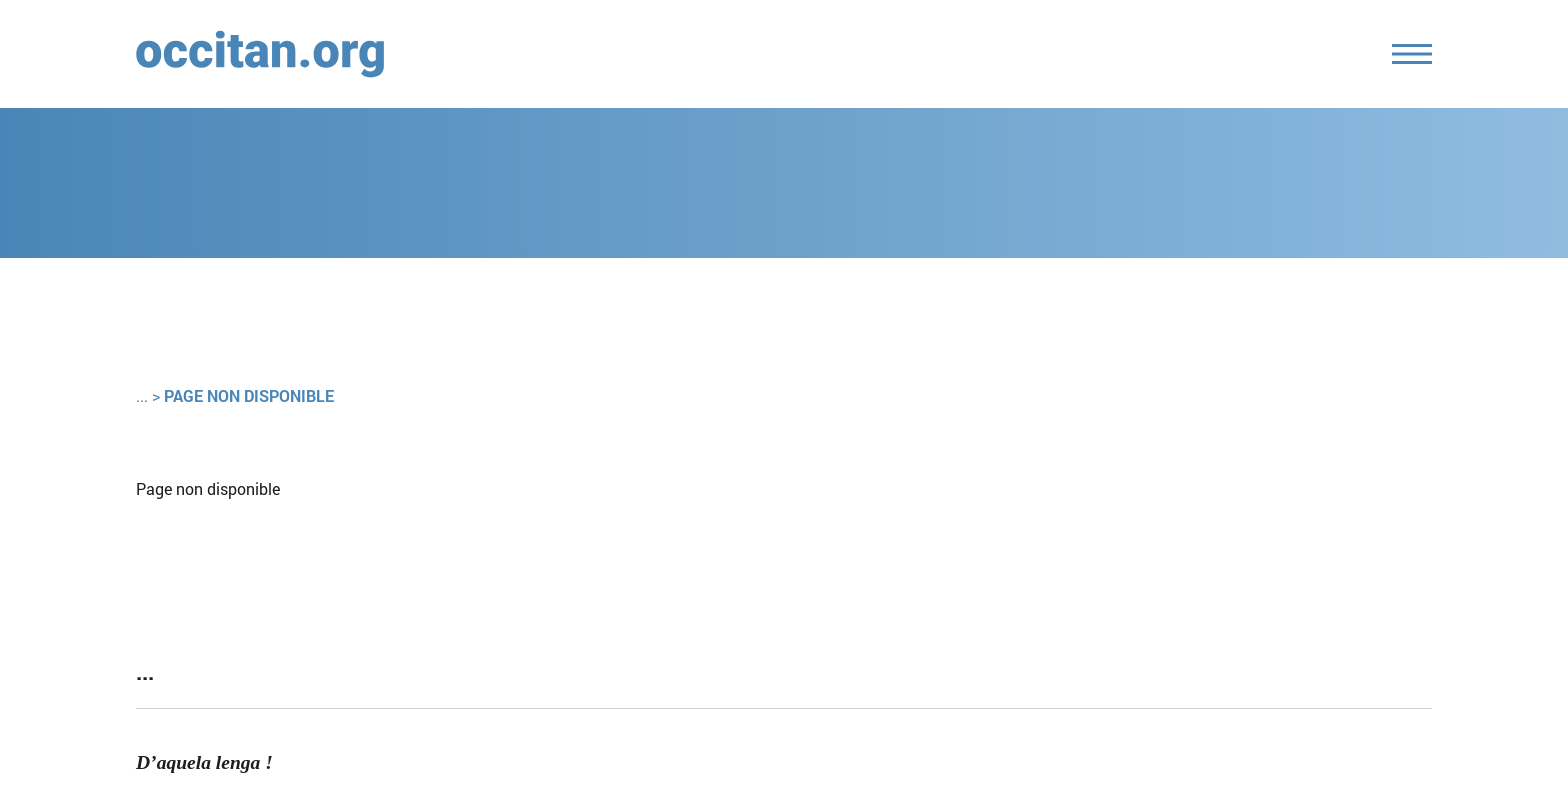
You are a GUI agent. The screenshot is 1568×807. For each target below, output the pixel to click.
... (142, 395)
